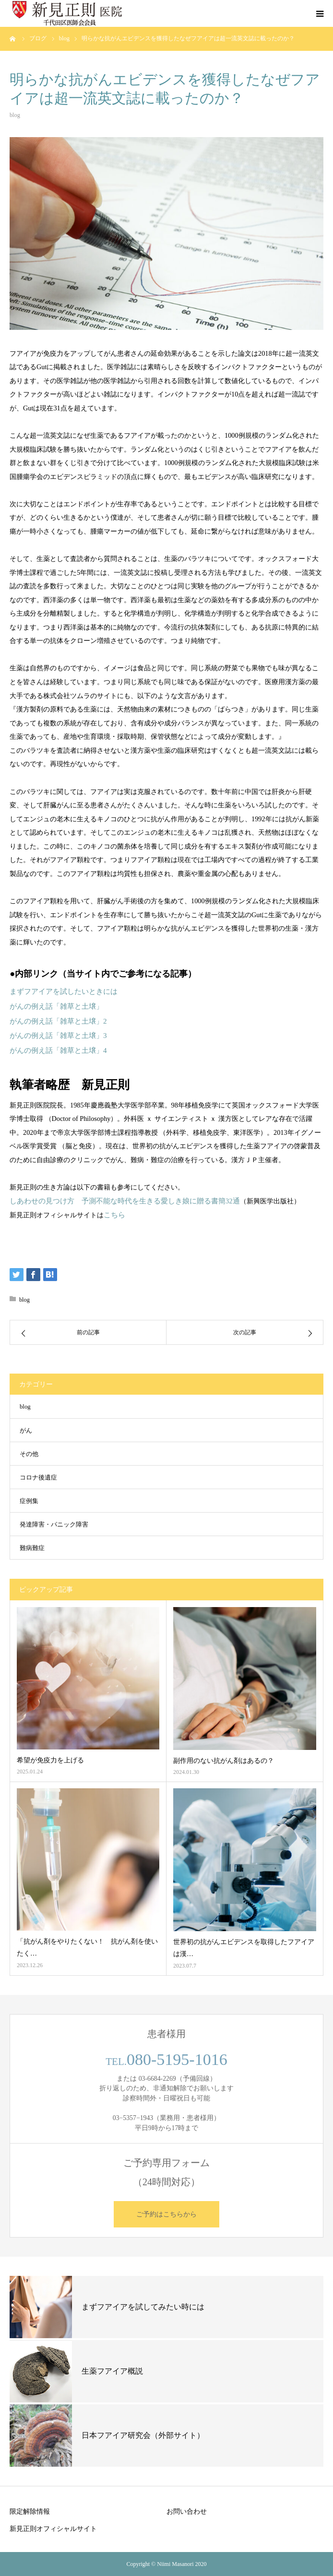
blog (15, 115)
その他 (29, 1454)
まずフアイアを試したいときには (64, 991)
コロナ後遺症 (38, 1477)
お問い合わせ (186, 2511)
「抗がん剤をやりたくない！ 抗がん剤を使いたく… (87, 1947)
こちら (114, 1215)
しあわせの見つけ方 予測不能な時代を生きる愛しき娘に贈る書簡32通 (125, 1201)
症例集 (29, 1501)
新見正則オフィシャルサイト (53, 2528)
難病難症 (32, 1548)
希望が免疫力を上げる (50, 1760)
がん (26, 1430)
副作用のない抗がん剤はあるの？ (223, 1760)
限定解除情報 (30, 2511)
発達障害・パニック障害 (54, 1524)
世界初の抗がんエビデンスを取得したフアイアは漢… (243, 1948)
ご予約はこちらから (166, 2214)
